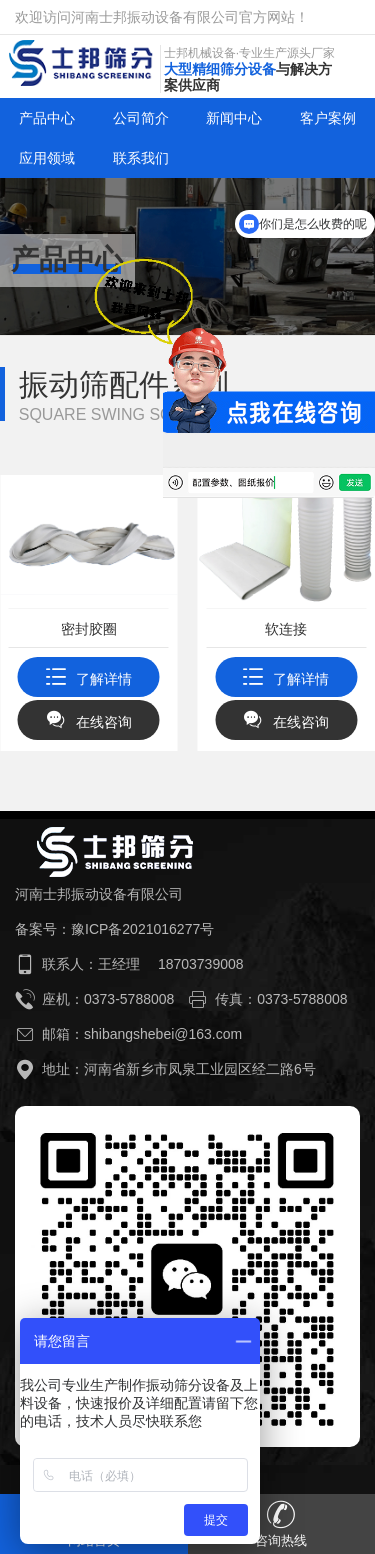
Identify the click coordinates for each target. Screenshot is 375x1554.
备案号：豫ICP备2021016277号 (114, 929)
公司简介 (141, 118)
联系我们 (141, 158)
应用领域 (47, 158)
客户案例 (328, 118)
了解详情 (89, 679)
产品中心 (47, 118)
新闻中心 (234, 118)
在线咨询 (89, 722)
